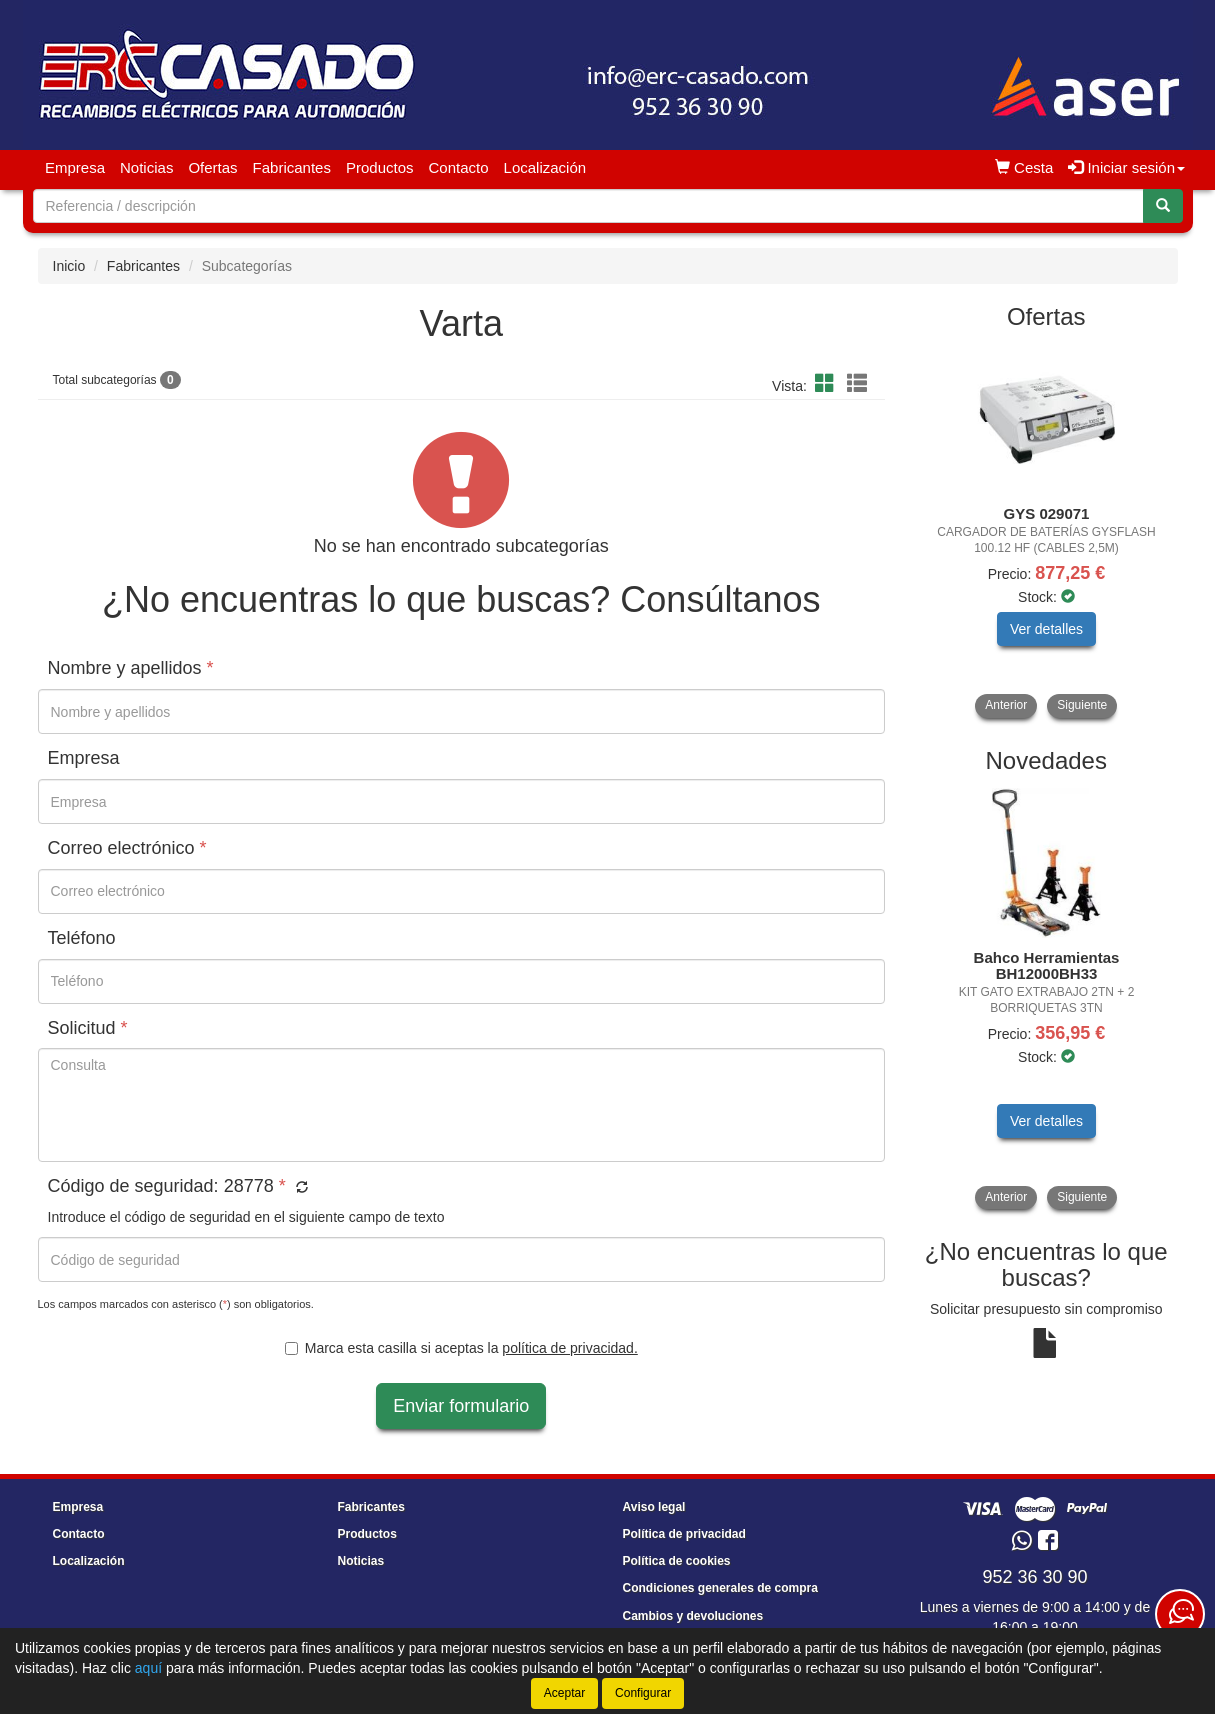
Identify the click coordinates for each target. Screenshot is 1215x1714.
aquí (148, 1668)
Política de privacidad (684, 1534)
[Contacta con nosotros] (1180, 1614)
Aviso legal (654, 1507)
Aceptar (564, 1693)
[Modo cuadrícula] (825, 384)
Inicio (69, 266)
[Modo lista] (857, 384)
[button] (299, 1188)
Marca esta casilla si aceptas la (461, 1348)
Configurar (643, 1693)
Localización (545, 167)
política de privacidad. (569, 1348)
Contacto (459, 167)
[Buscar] (1163, 206)
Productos (380, 167)
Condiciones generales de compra (720, 1588)
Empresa (75, 167)
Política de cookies (677, 1561)
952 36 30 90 (1034, 1577)
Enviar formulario (461, 1406)
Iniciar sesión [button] (1126, 167)
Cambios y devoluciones (693, 1616)
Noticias (146, 167)
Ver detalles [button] (1046, 629)
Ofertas (212, 167)
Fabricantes (292, 167)
